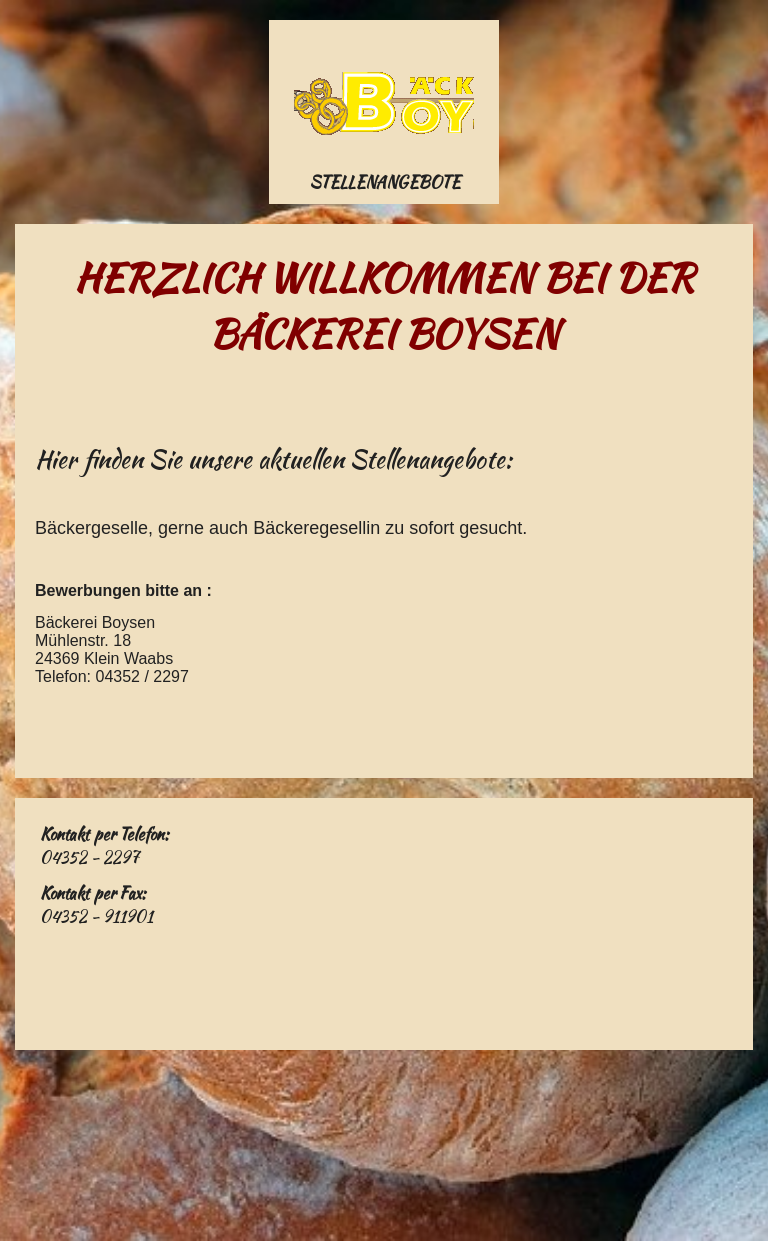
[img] (384, 103)
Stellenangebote (384, 182)
